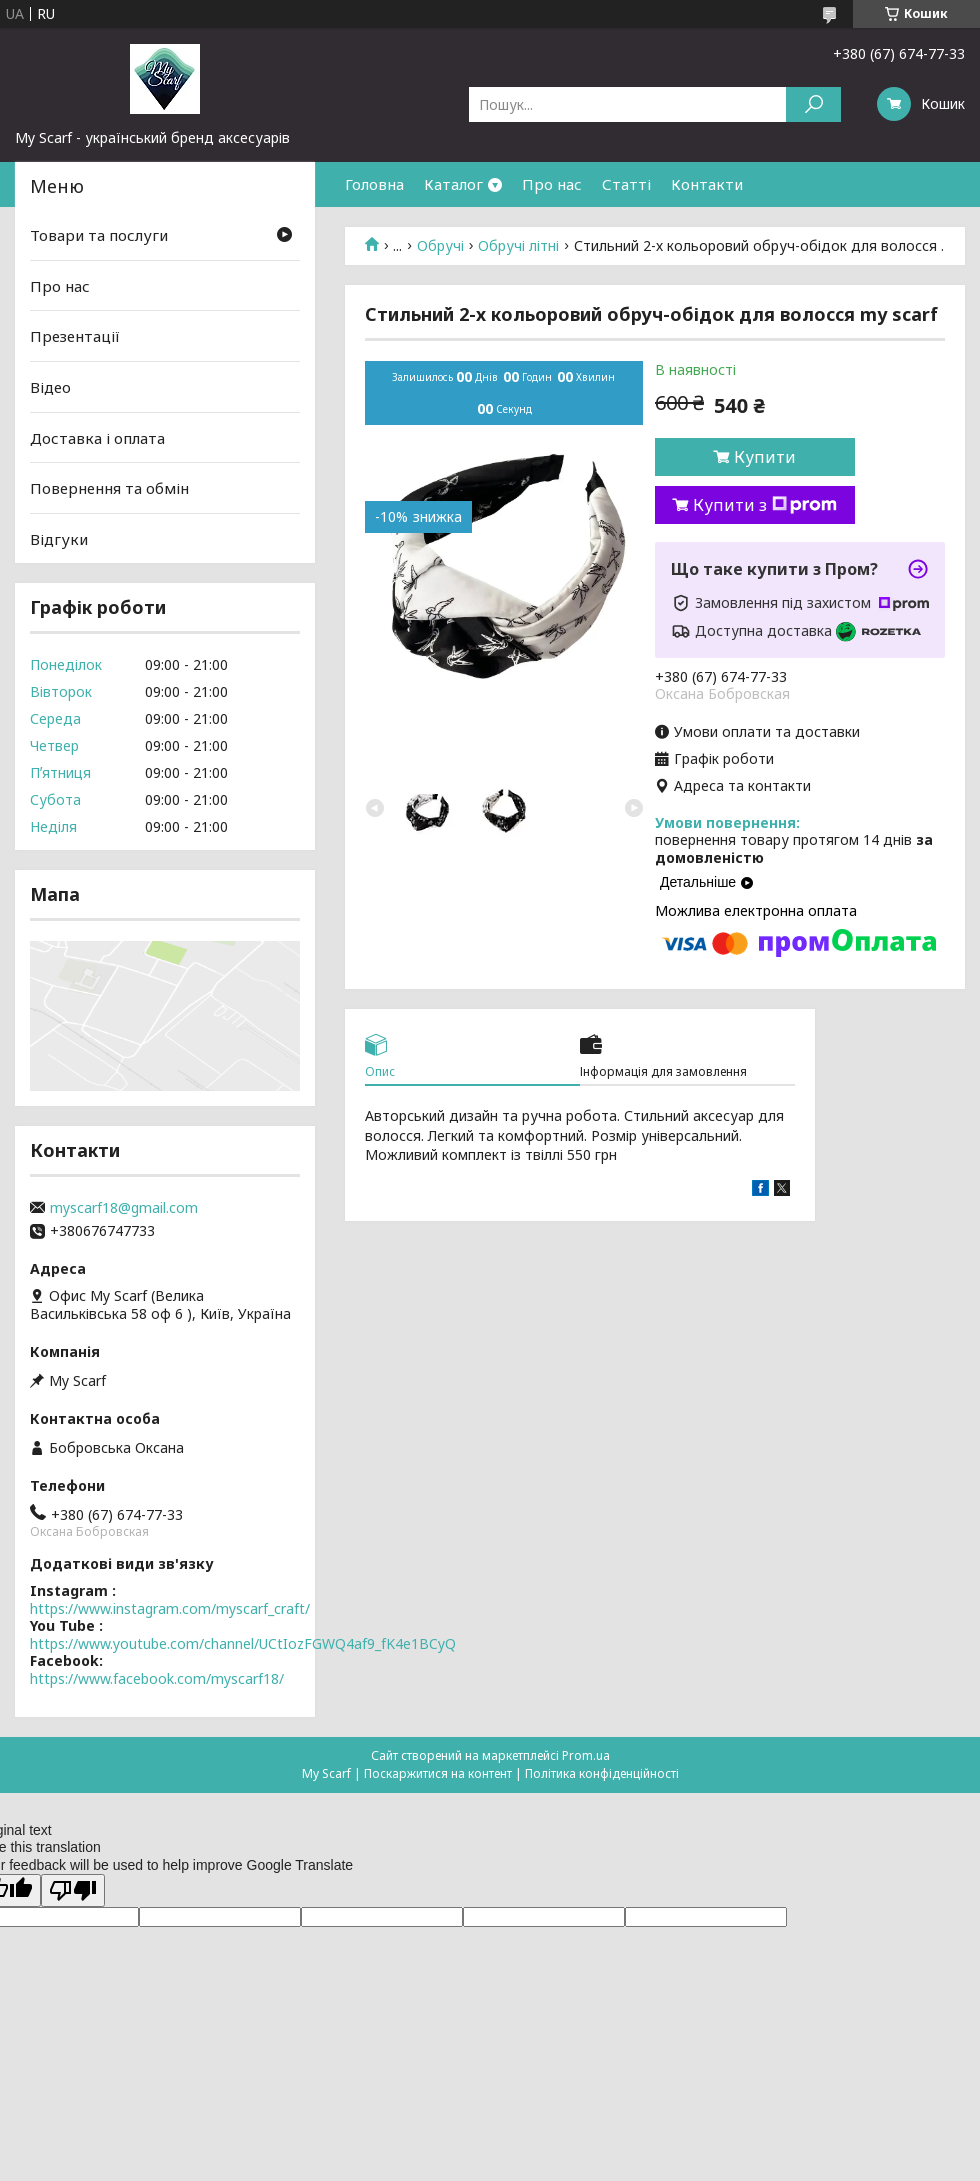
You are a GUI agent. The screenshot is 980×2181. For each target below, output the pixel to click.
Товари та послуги (99, 235)
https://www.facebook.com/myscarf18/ (157, 1678)
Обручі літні (518, 246)
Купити (765, 457)
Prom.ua (586, 1755)
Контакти (707, 184)
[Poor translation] (73, 1890)
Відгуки (59, 539)
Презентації (75, 336)
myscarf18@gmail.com (124, 1208)
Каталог (453, 184)
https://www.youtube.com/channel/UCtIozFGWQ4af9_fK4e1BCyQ (243, 1643)
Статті (626, 184)
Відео (50, 387)
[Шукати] (813, 104)
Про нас (552, 184)
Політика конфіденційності (602, 1773)
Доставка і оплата (97, 437)
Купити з (765, 505)
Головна (374, 184)
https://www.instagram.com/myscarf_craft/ (170, 1608)
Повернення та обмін (109, 488)
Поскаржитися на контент (438, 1773)
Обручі (440, 246)
